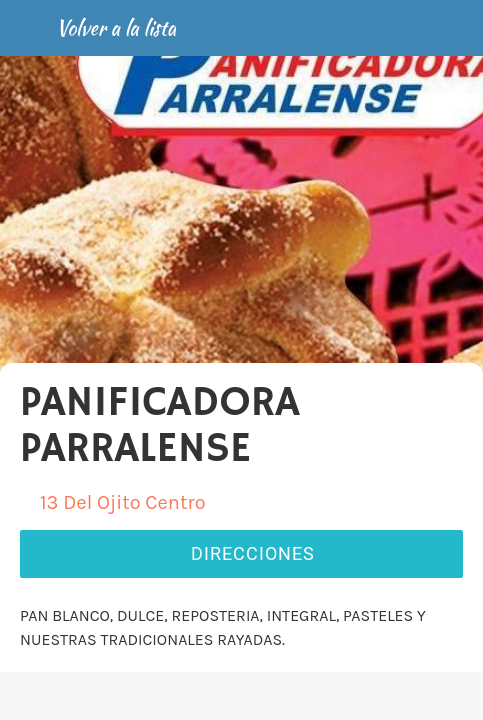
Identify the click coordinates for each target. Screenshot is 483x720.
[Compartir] (241, 696)
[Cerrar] (28, 28)
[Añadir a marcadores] (392, 696)
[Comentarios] (91, 696)
